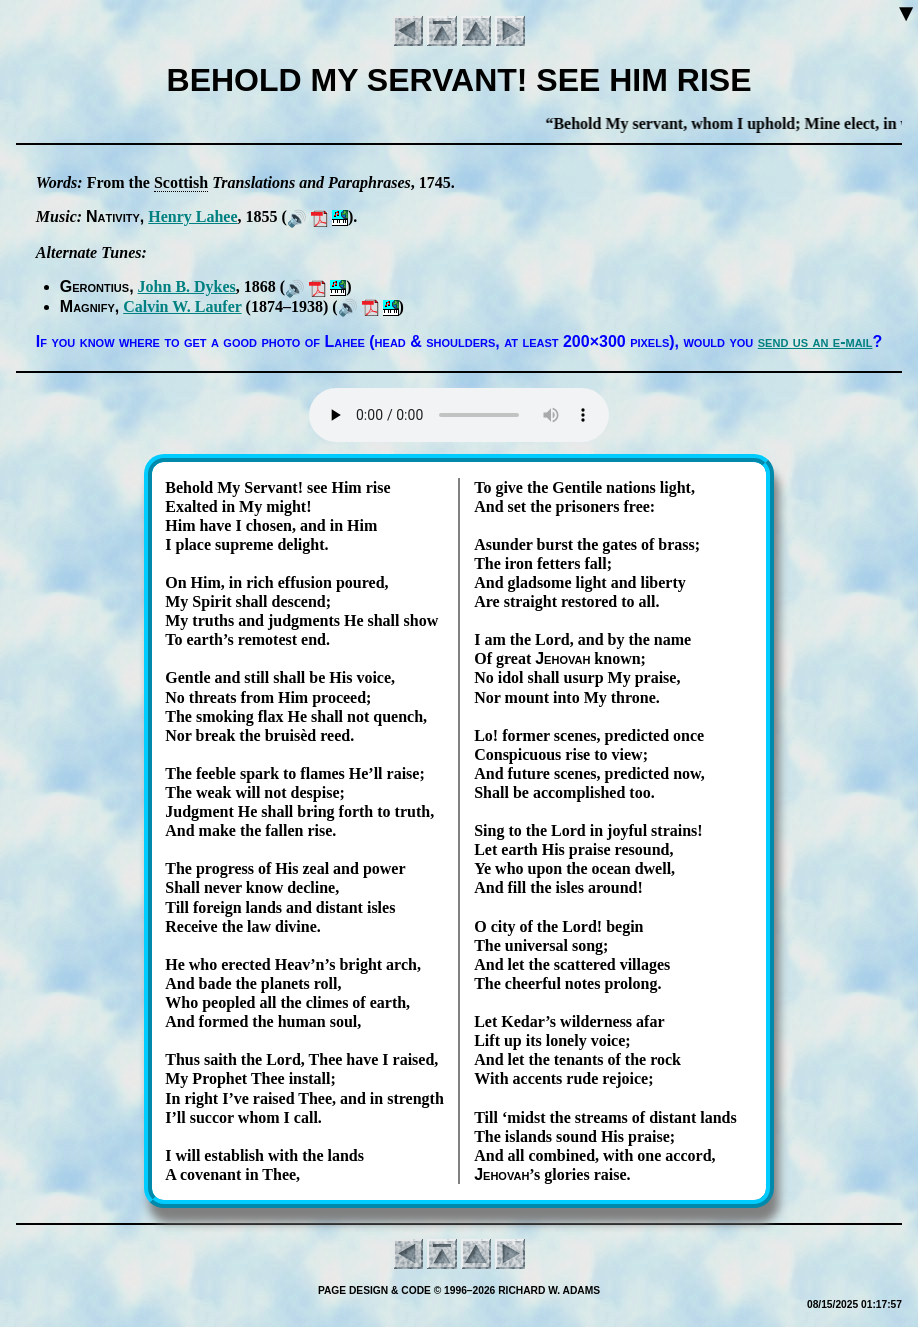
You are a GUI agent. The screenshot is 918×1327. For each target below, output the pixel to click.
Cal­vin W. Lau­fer (182, 306)
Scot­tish (181, 182)
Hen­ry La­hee (192, 216)
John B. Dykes (187, 286)
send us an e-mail (815, 341)
